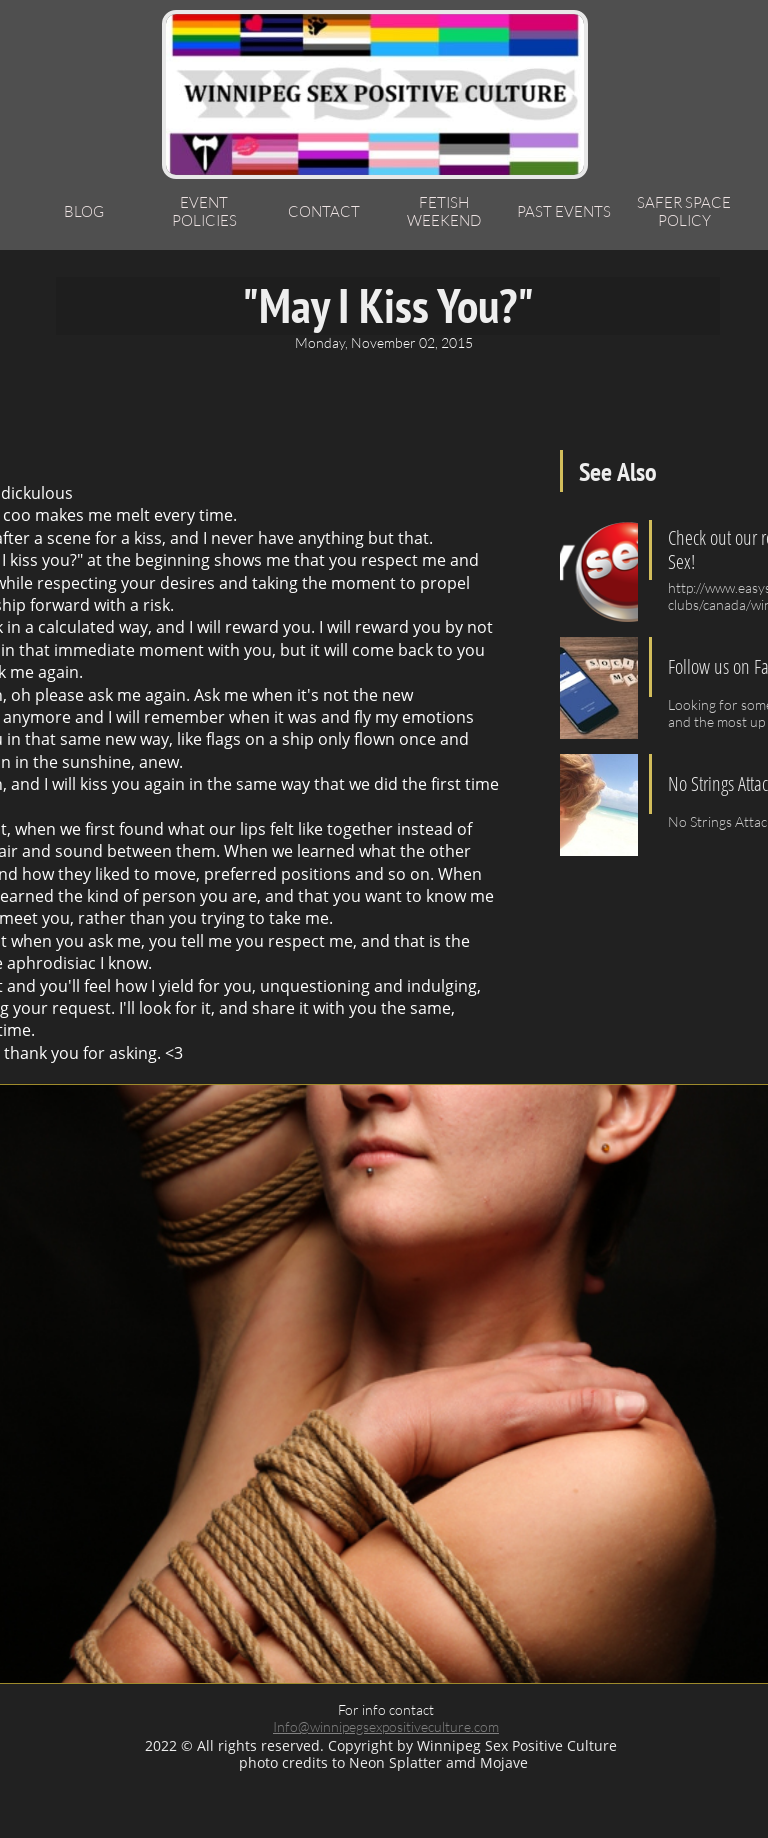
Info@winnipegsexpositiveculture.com (386, 1726)
